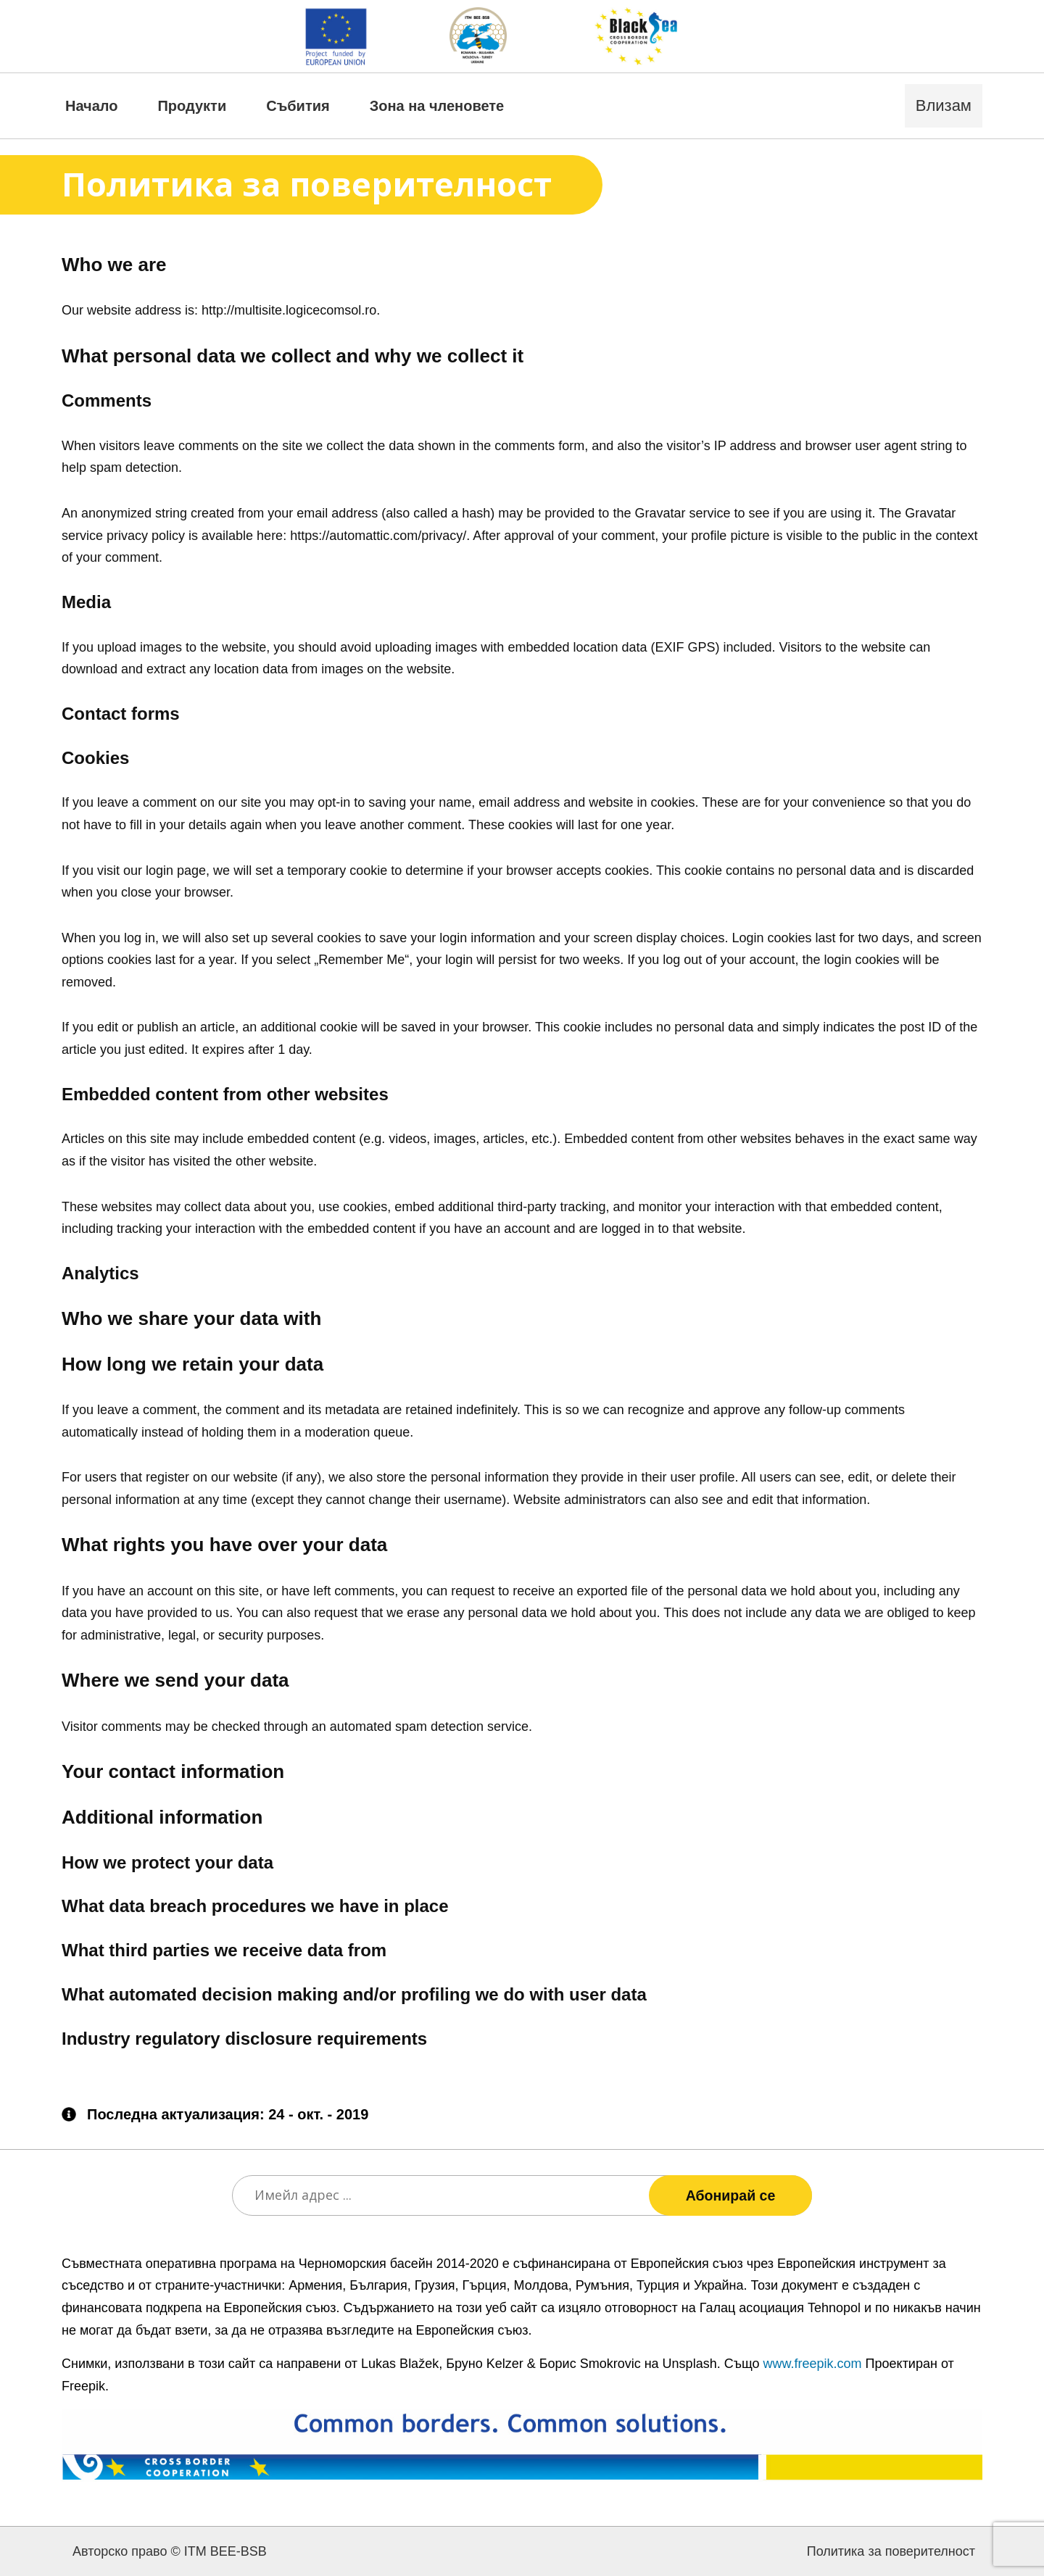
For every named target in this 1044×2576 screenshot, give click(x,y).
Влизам (944, 105)
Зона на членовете (437, 106)
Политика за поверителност (891, 2551)
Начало (91, 106)
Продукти (191, 106)
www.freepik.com (812, 2363)
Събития (297, 106)
